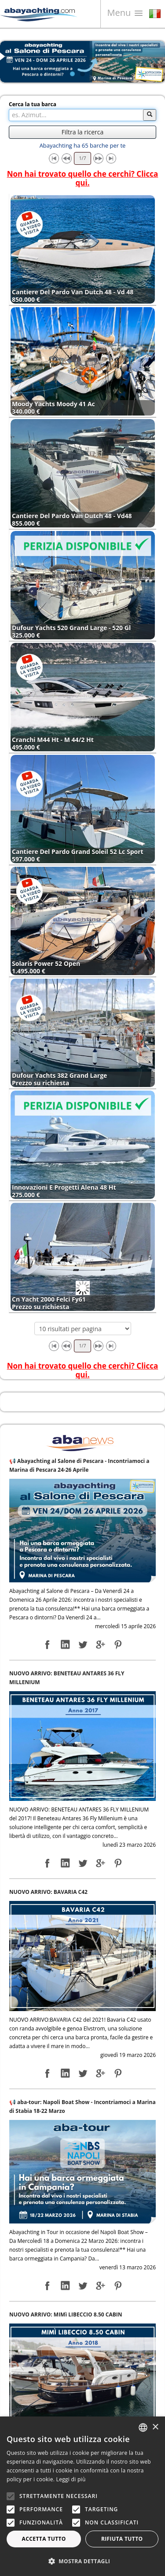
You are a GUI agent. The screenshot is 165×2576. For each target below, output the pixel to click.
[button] (82, 2561)
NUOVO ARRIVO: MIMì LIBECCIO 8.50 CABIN (65, 2314)
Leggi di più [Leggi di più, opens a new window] (71, 2479)
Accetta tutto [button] (44, 2539)
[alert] (82, 2496)
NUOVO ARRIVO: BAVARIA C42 (48, 1892)
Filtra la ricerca (82, 132)
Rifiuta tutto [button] (122, 2539)
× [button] (155, 2427)
